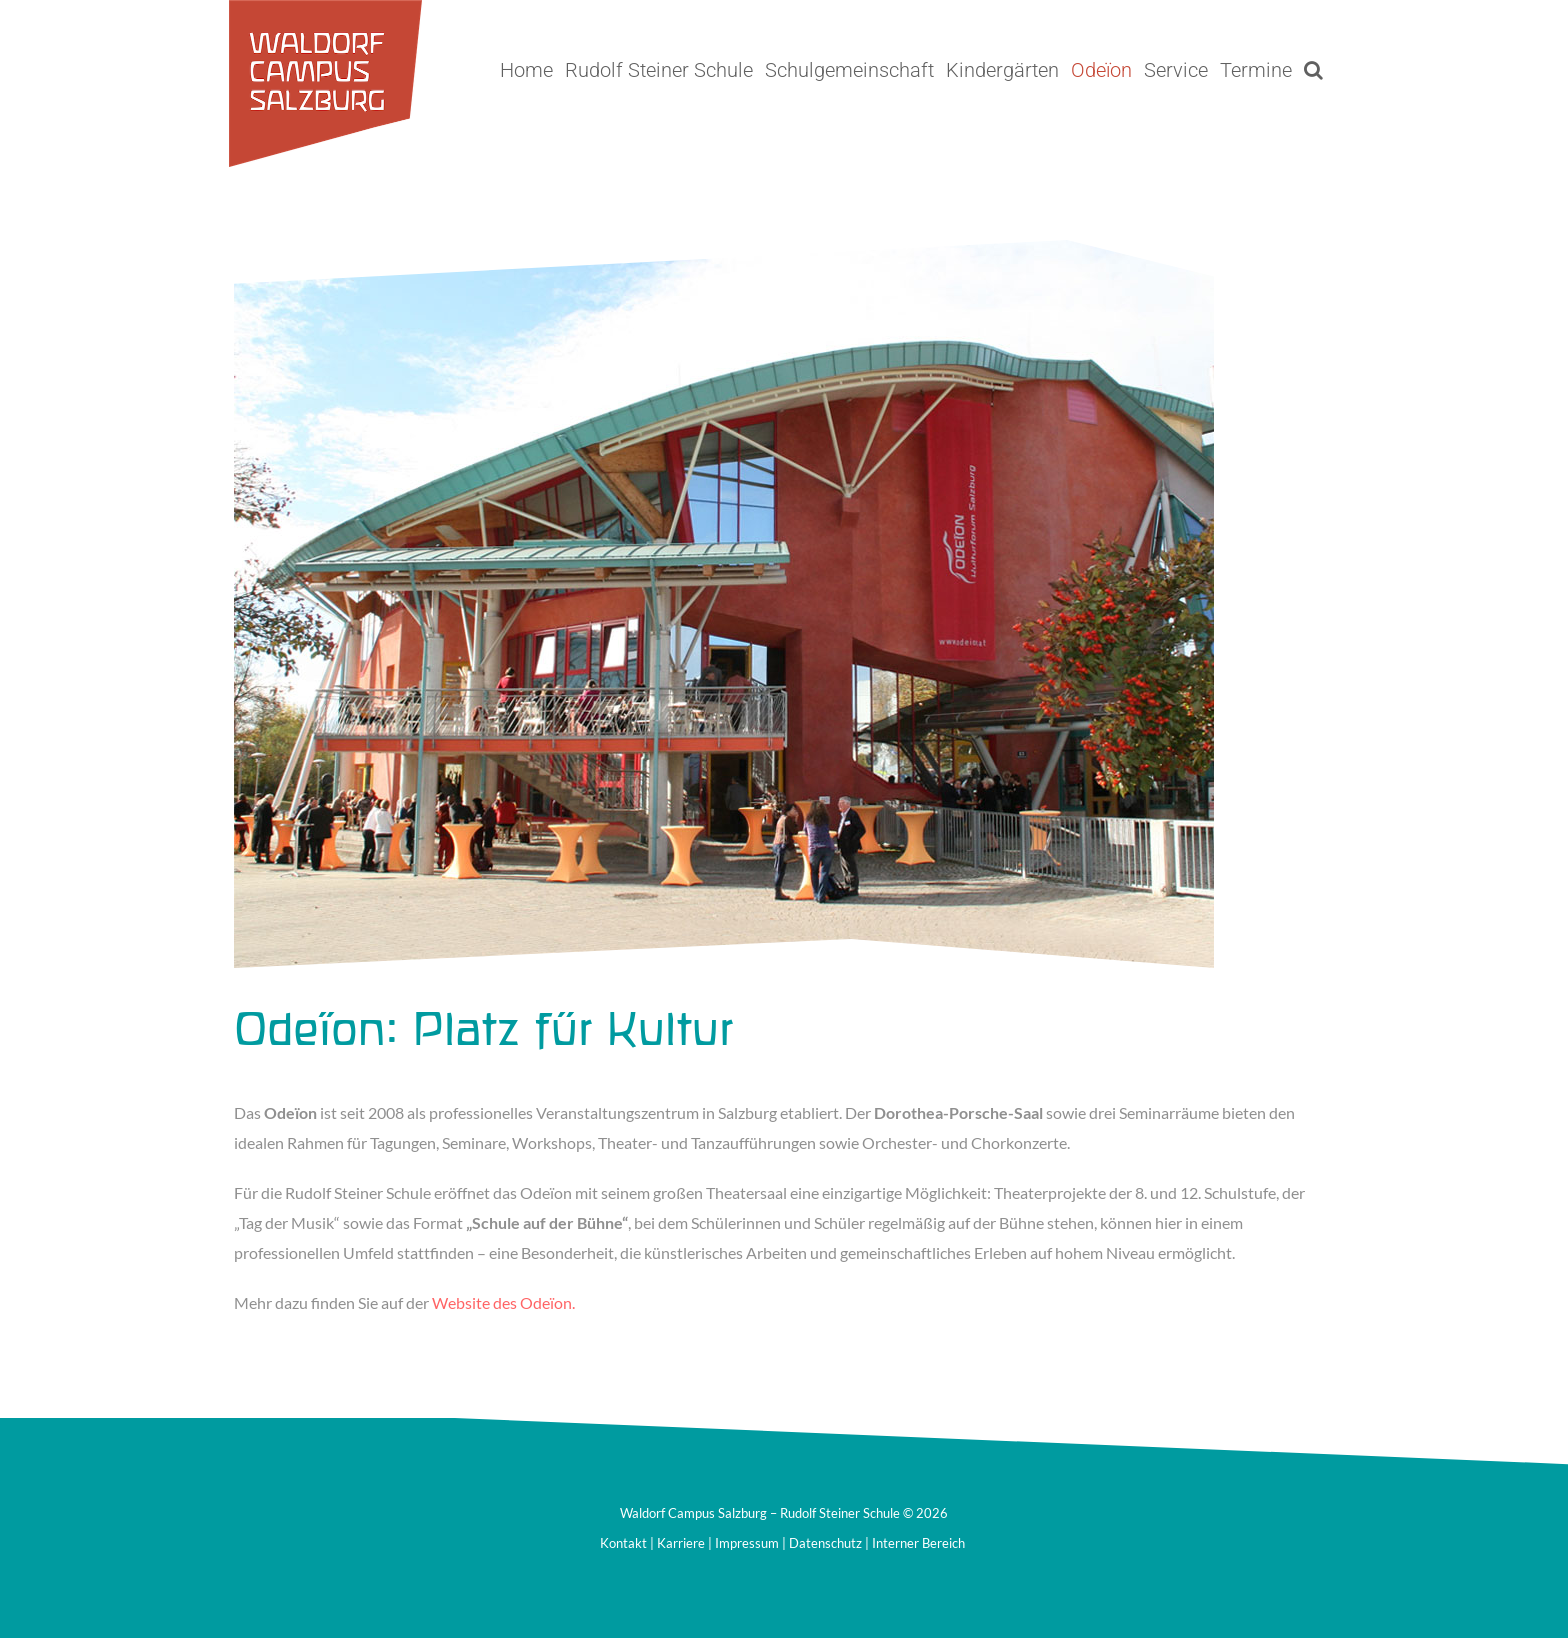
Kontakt (623, 1543)
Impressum (747, 1543)
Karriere (681, 1543)
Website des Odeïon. (503, 1302)
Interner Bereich (918, 1543)
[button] (1313, 70)
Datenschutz (825, 1543)
